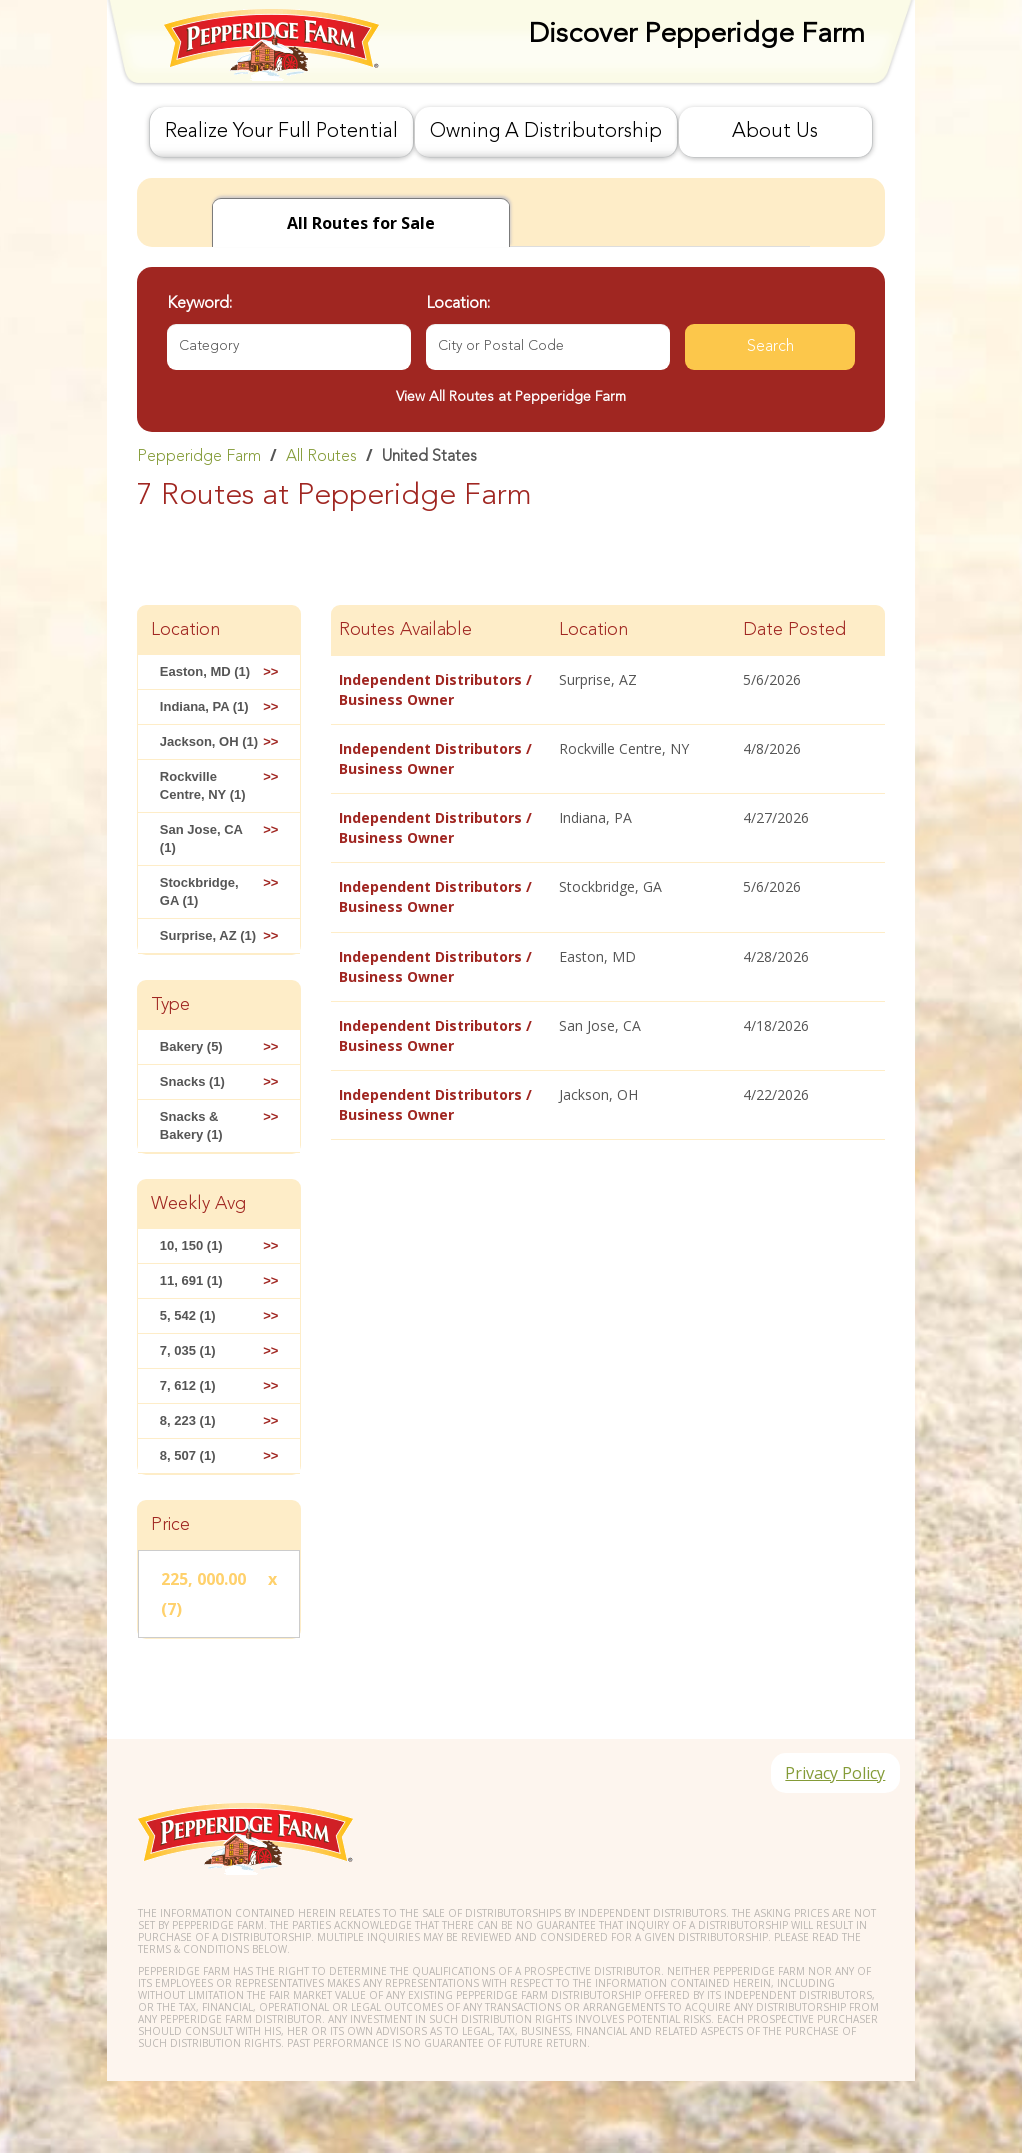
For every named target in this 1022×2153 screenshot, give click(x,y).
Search (770, 347)
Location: (458, 304)
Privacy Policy (834, 1774)
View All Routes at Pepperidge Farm (511, 397)
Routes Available (405, 630)
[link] (511, 456)
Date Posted (794, 630)
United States (429, 457)
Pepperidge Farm (199, 457)
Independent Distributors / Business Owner (435, 689)
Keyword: (199, 304)
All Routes (321, 457)
